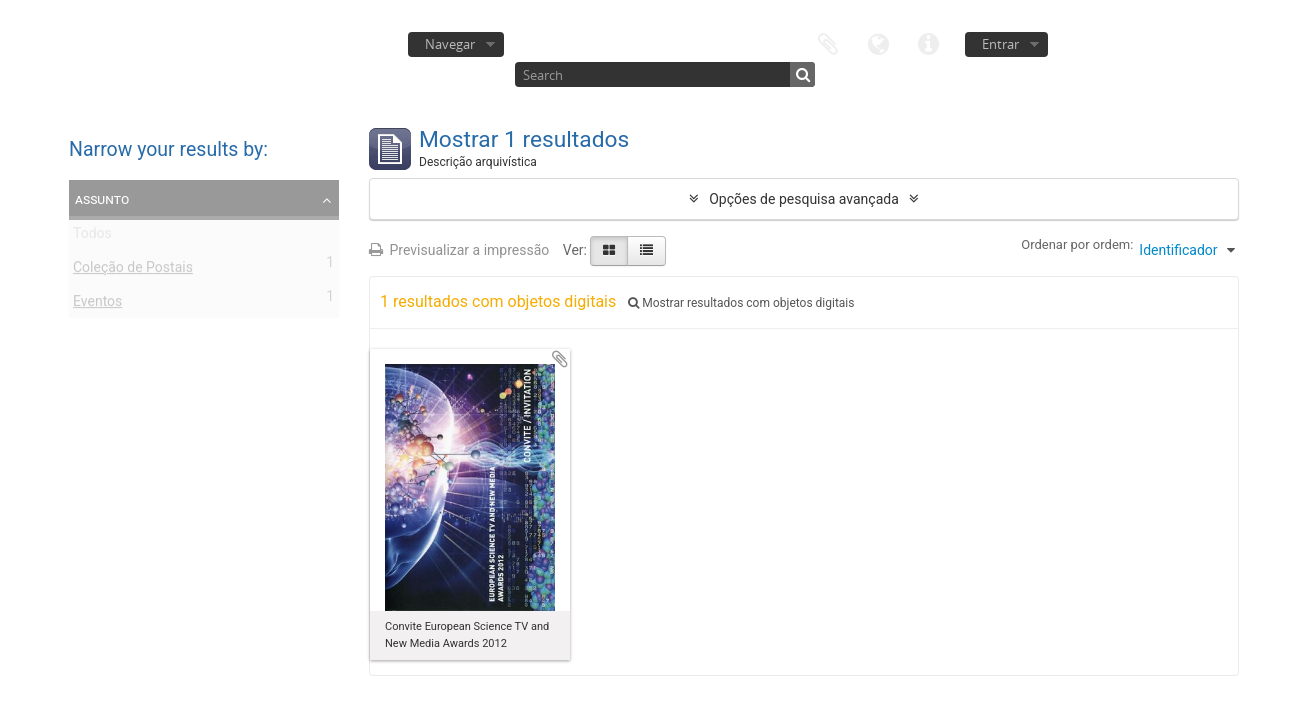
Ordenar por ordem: (1077, 244)
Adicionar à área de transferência (560, 359)
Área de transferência (828, 42)
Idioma (878, 42)
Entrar (1000, 44)
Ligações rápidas (928, 42)
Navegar (450, 44)
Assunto (102, 199)
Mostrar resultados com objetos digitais (741, 303)
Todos (92, 237)
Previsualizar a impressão (459, 250)
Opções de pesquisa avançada (804, 199)
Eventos (97, 305)
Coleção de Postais (133, 271)
